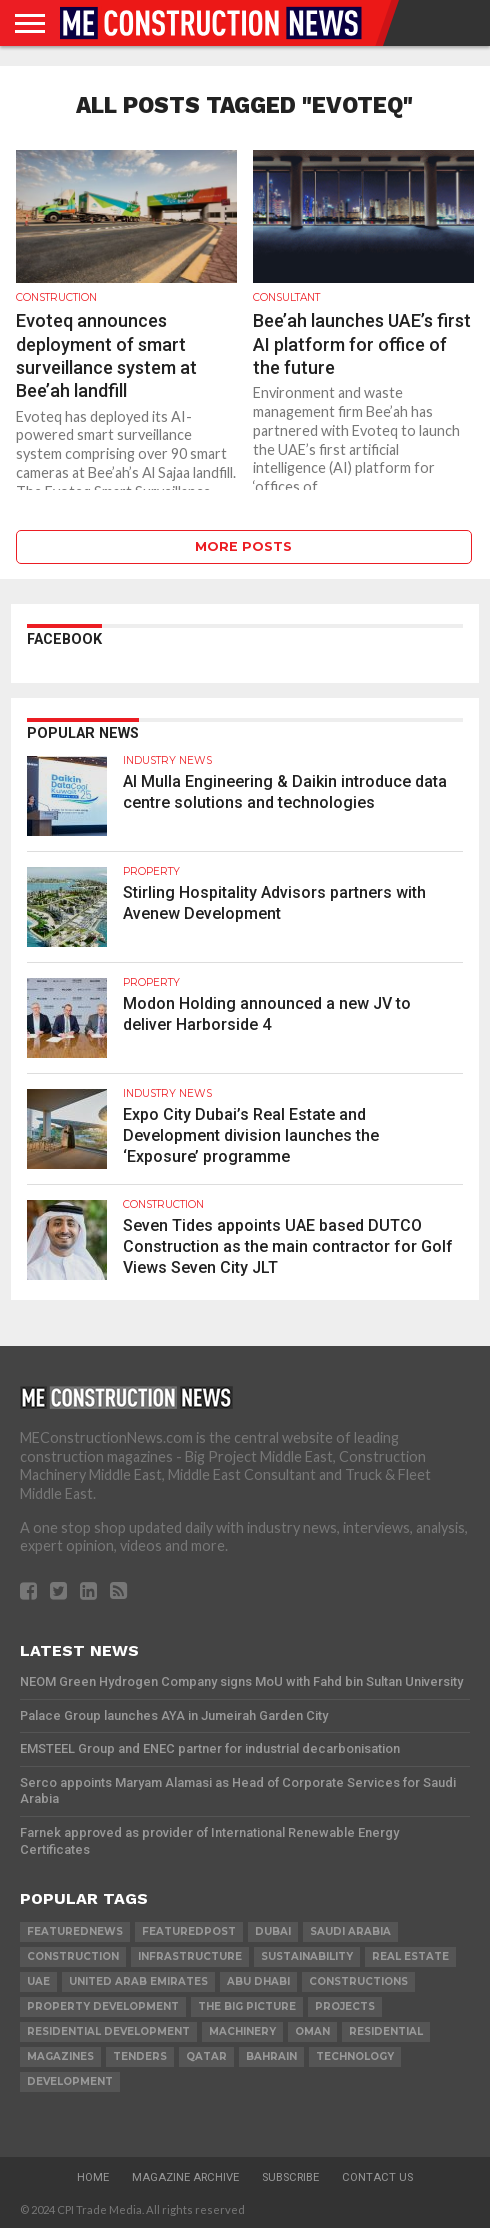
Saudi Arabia (350, 1931)
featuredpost (189, 1931)
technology (355, 2056)
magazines (60, 2056)
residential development (108, 2031)
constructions (358, 1981)
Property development (103, 2006)
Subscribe (290, 2177)
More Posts (243, 546)
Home (93, 2177)
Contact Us (377, 2177)
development (70, 2081)
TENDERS (140, 2056)
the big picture (247, 2006)
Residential (386, 2031)
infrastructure (190, 1956)
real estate (410, 1956)
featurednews (75, 1931)
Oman (312, 2031)
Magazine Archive (185, 2177)
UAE (38, 1981)
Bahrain (271, 2056)
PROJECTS (345, 2006)
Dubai (273, 1931)
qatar (206, 2056)
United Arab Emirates (138, 1981)
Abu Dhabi (258, 1981)
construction (73, 1956)
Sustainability (307, 1956)
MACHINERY (242, 2031)
